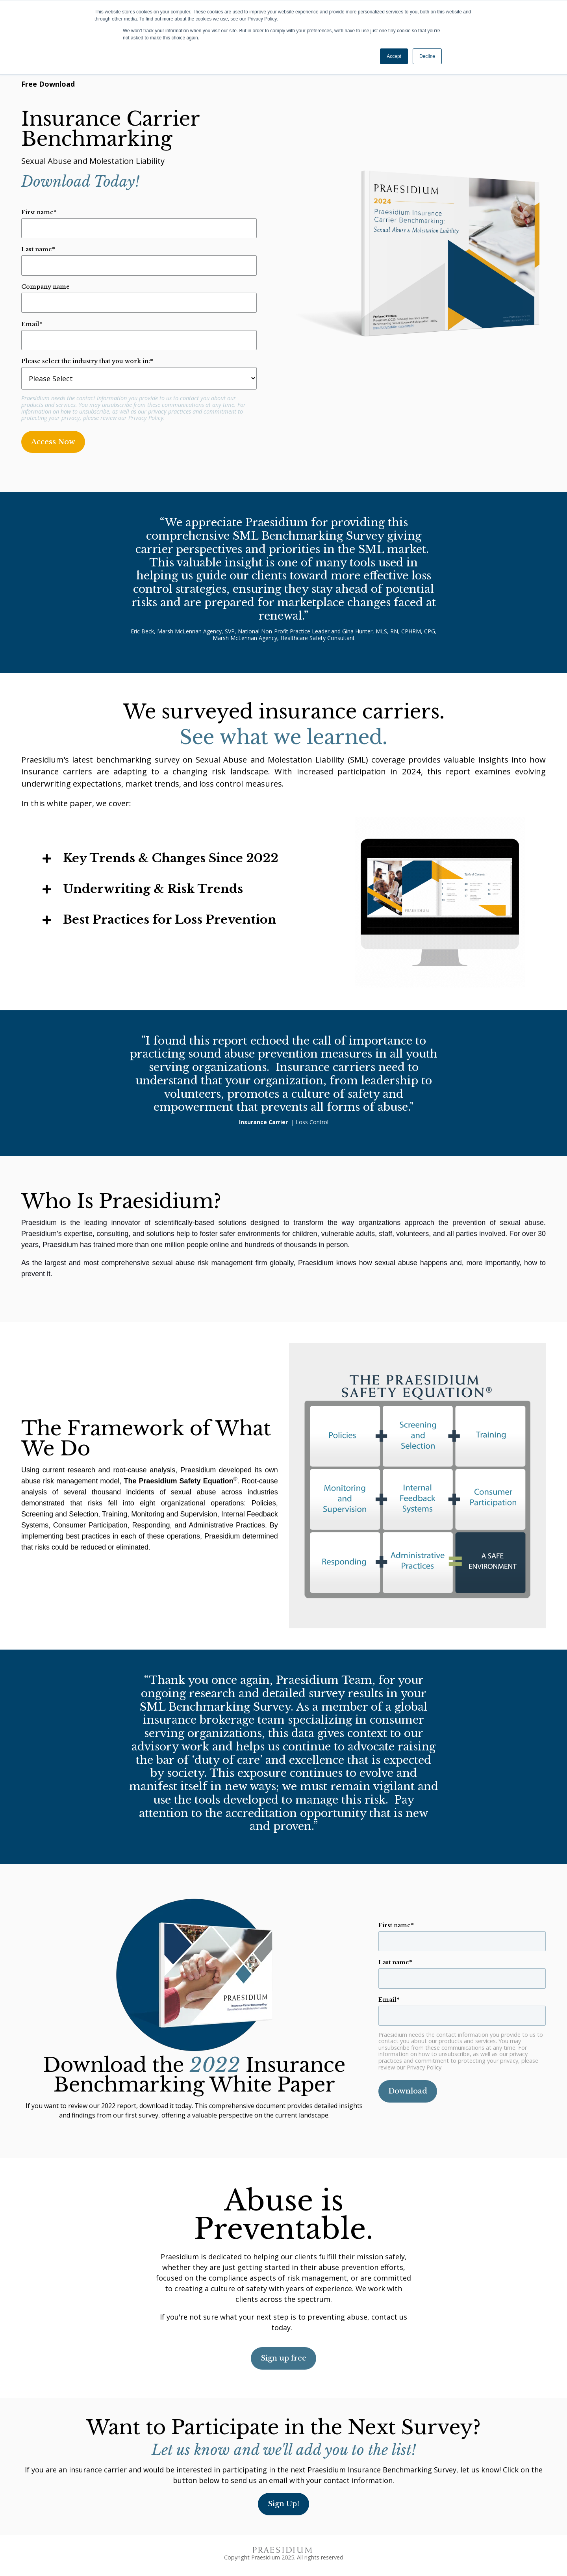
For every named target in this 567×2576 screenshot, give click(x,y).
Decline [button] (427, 56)
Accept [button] (394, 56)
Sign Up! (283, 2504)
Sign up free (283, 2358)
